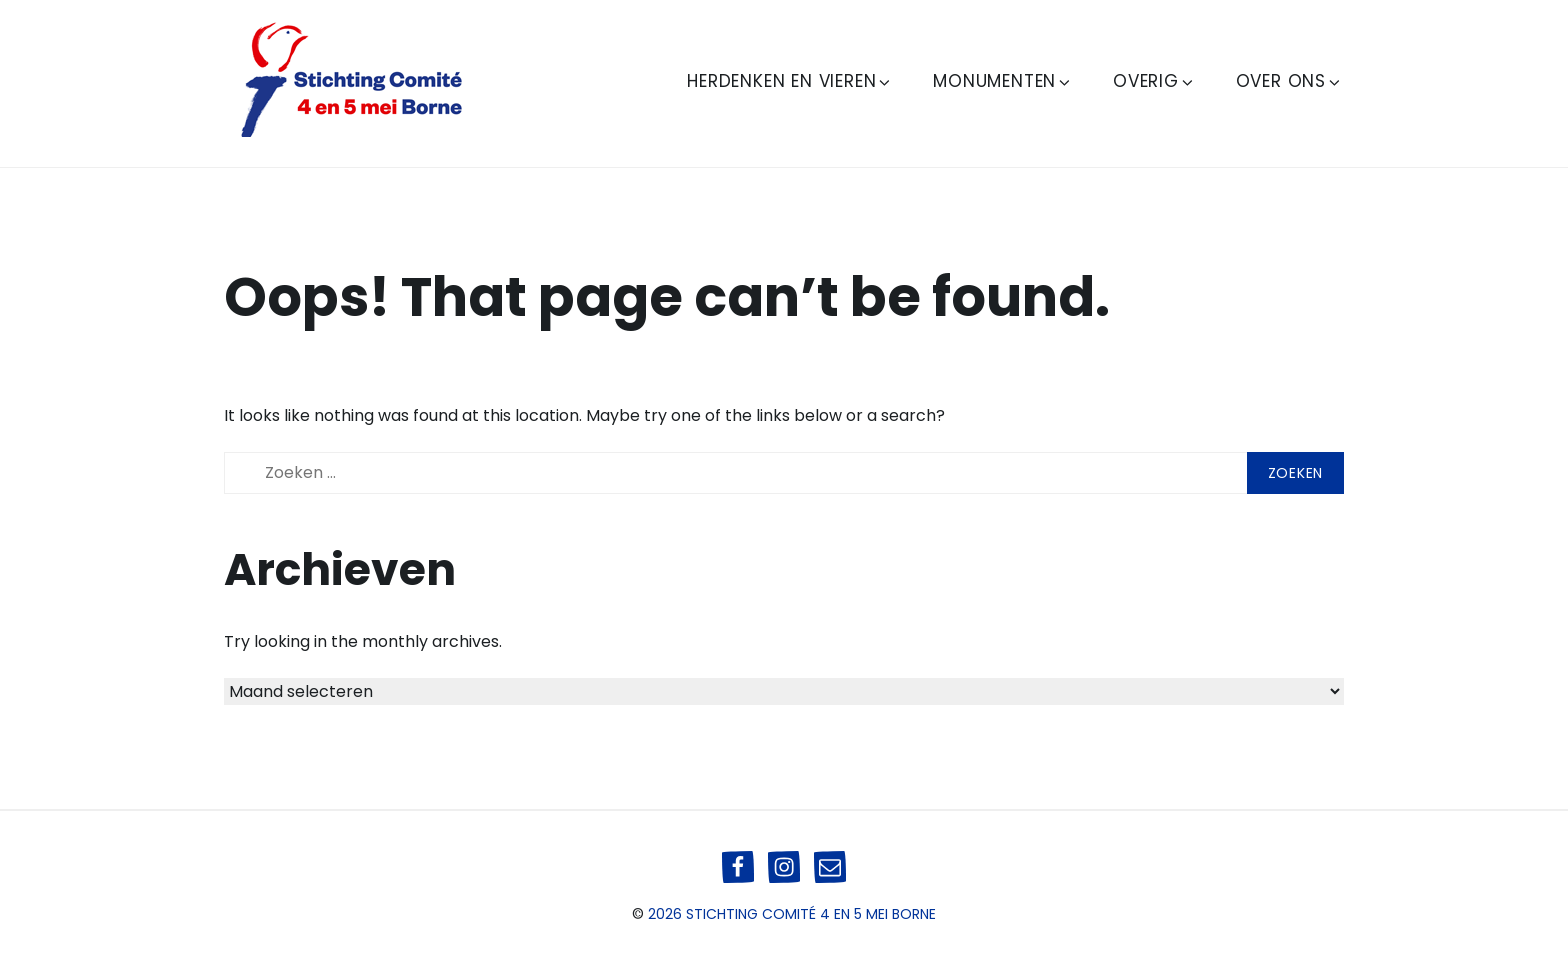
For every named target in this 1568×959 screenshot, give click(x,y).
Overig (1154, 81)
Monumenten (1003, 81)
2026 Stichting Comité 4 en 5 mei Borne (792, 914)
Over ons (1289, 81)
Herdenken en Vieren (790, 81)
